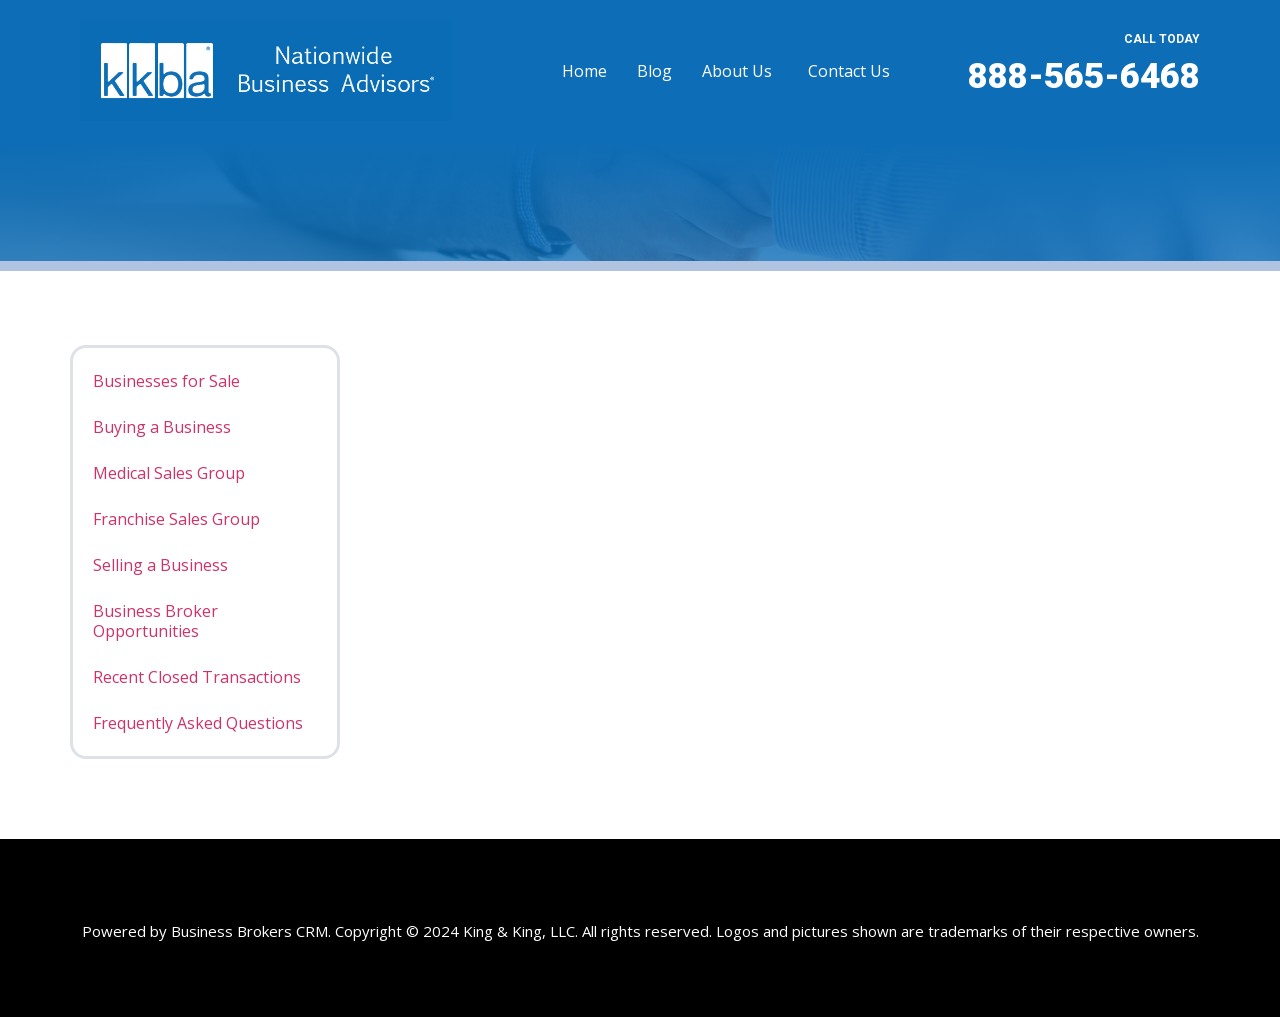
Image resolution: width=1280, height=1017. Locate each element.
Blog (654, 71)
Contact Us (849, 71)
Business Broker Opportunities (155, 621)
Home (584, 71)
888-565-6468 (1084, 76)
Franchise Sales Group (176, 519)
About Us (737, 71)
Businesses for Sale (166, 381)
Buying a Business (162, 427)
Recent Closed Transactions (197, 677)
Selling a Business (160, 565)
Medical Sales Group (169, 473)
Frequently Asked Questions (198, 723)
